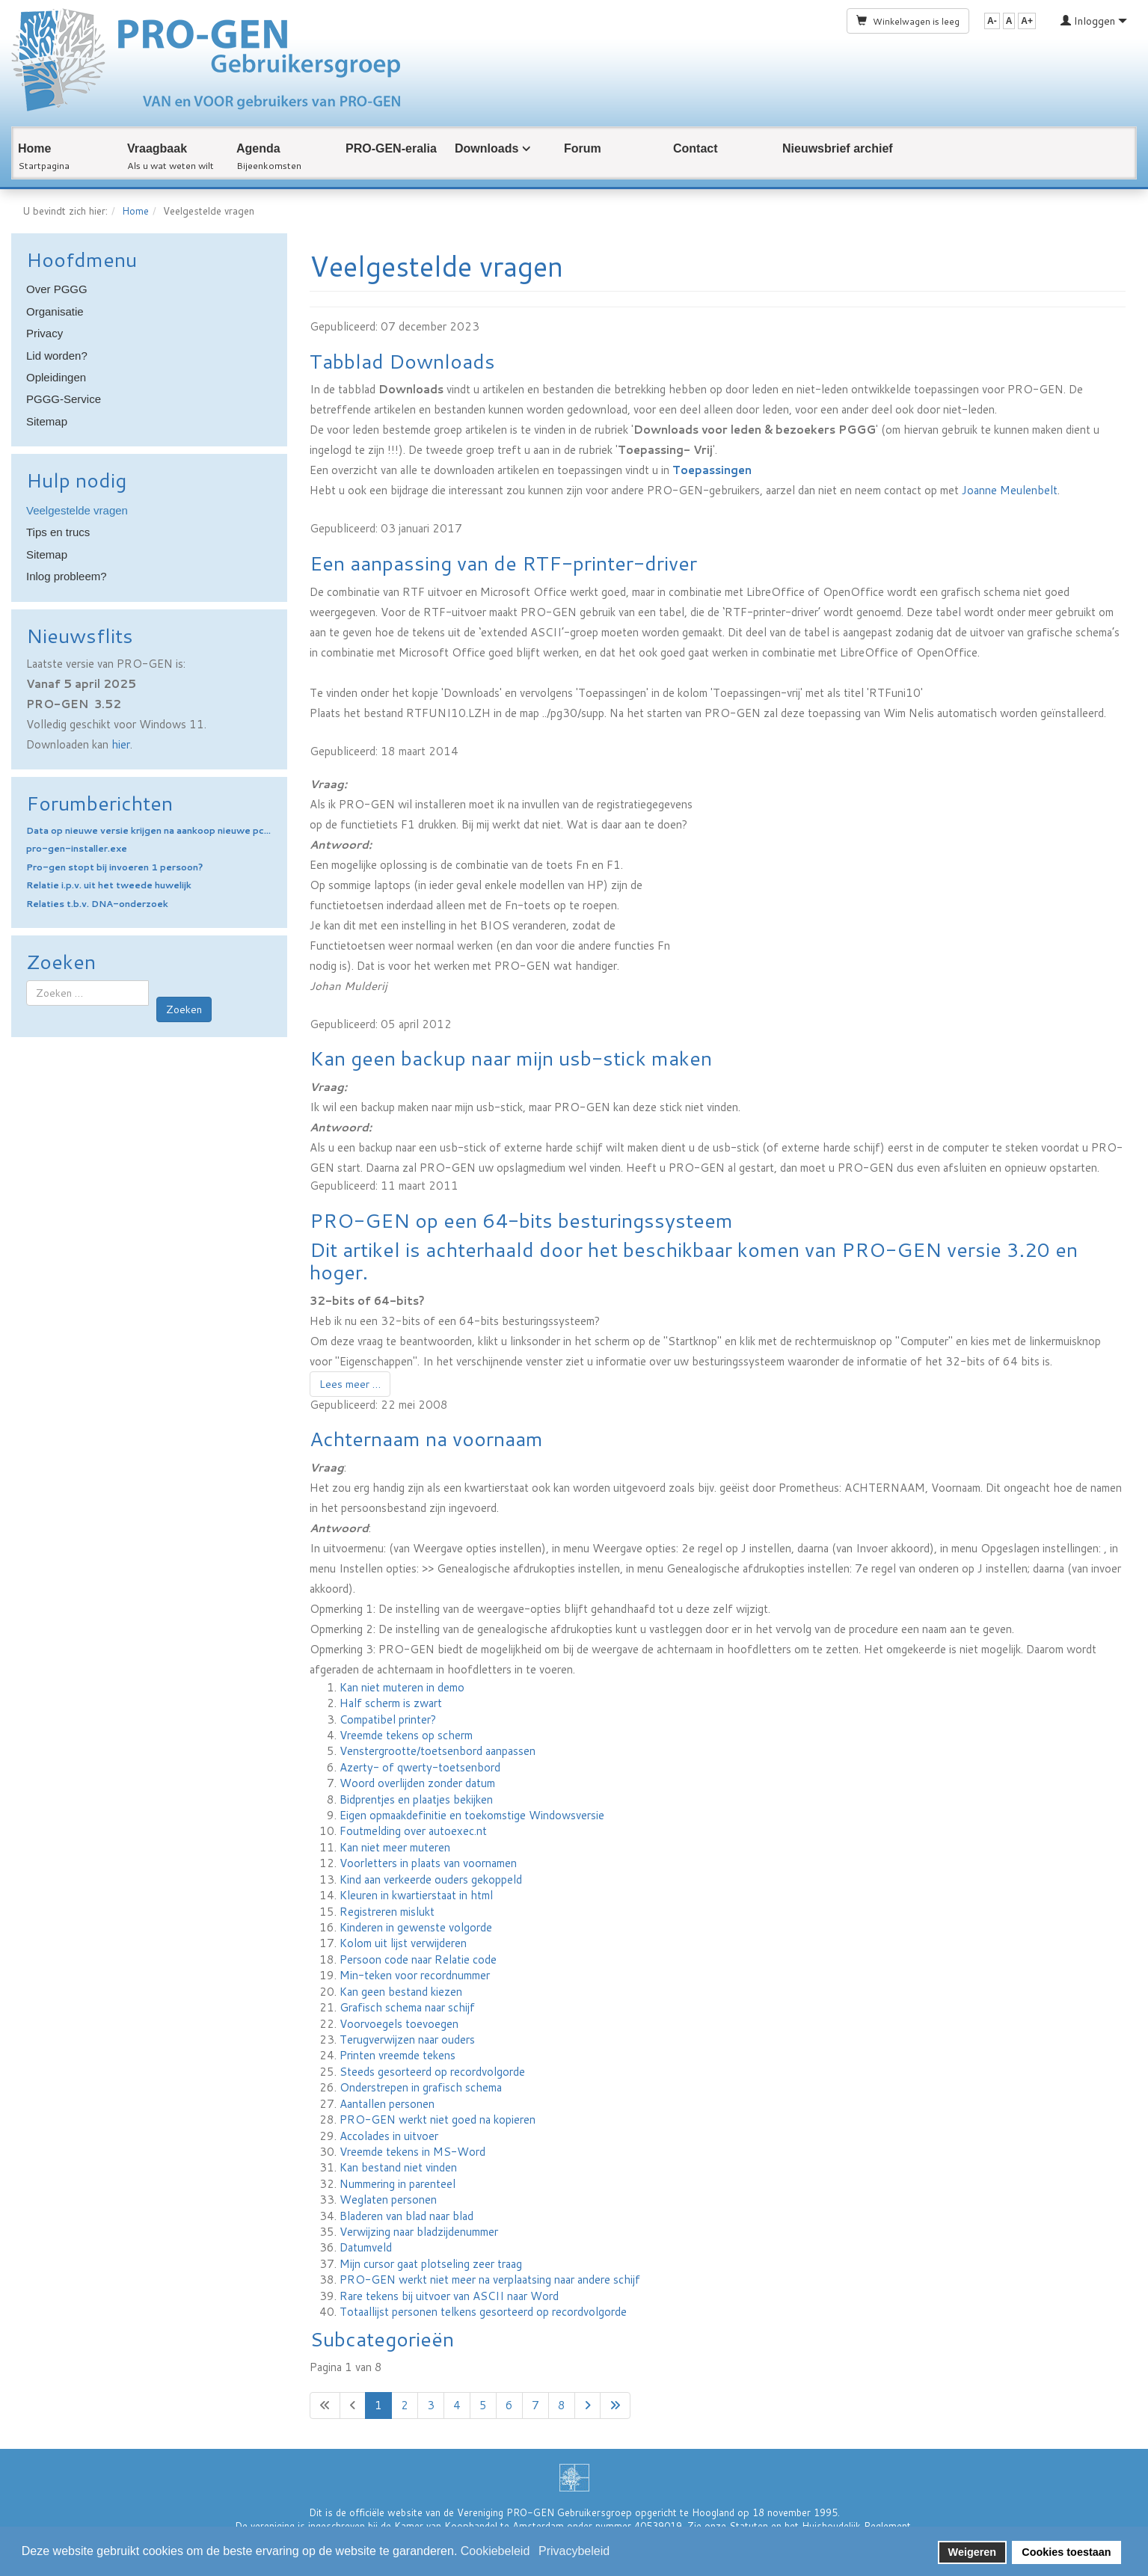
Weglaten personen (388, 2199)
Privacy (44, 333)
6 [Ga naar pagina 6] (509, 2405)
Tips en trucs (58, 532)
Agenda (258, 148)
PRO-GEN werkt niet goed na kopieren (437, 2119)
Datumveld (366, 2247)
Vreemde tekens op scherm (406, 1735)
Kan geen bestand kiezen (401, 1991)
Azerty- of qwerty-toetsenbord (420, 1767)
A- (992, 21)
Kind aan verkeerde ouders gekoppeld (431, 1879)
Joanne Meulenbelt (1010, 490)
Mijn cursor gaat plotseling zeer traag (431, 2264)
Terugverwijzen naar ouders (407, 2039)
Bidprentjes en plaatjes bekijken (416, 1799)
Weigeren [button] (972, 2552)
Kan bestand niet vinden (398, 2167)
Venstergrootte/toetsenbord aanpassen (437, 1751)
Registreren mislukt (387, 1911)
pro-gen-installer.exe (76, 848)
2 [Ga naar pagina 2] (404, 2405)
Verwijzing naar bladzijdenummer (419, 2232)
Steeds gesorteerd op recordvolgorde (432, 2071)
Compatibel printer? (388, 1719)
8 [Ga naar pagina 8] (561, 2405)
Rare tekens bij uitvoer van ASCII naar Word (449, 2296)
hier (120, 744)
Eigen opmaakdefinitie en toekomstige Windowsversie (472, 1815)
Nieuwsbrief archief (837, 148)
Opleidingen (56, 377)
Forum (582, 148)
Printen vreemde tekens (397, 2055)
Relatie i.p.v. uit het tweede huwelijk (108, 885)
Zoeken (184, 1009)
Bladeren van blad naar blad (406, 2216)
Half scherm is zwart (391, 1703)
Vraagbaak (157, 148)
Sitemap (46, 421)
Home (34, 148)
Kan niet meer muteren (395, 1847)
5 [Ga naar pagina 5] (483, 2405)
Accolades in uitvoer (389, 2136)
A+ (1027, 21)
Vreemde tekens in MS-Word (412, 2152)
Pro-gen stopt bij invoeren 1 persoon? (114, 867)
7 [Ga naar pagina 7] (535, 2405)
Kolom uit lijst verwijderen (403, 1943)
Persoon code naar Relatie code (418, 1959)
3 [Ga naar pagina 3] (431, 2405)
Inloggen (1093, 20)
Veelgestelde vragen (77, 510)
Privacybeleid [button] (574, 2551)
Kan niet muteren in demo (402, 1687)
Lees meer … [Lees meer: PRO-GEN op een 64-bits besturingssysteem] (350, 1384)
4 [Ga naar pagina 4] (457, 2405)
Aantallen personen (387, 2104)
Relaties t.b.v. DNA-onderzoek (97, 903)
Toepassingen (712, 470)
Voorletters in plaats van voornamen (428, 1863)
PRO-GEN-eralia (391, 148)
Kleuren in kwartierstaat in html (416, 1895)
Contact (695, 148)
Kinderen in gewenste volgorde (416, 1927)
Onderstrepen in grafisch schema (421, 2087)
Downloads (486, 148)
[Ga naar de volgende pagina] (587, 2405)
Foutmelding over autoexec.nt (413, 1831)
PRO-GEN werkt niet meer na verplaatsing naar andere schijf (490, 2279)
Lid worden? (57, 355)
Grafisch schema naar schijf (407, 2007)
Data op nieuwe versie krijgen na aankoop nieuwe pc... (148, 830)
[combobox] (87, 993)
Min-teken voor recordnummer (415, 1975)
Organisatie (55, 311)
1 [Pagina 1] (378, 2405)
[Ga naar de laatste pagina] (615, 2405)
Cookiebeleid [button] (495, 2551)
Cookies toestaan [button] (1066, 2552)
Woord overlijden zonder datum (417, 1783)
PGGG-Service (63, 399)
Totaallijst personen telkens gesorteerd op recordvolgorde (483, 2312)
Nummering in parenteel (397, 2184)
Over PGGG (57, 289)
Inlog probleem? (66, 576)
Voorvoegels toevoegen (399, 2024)
